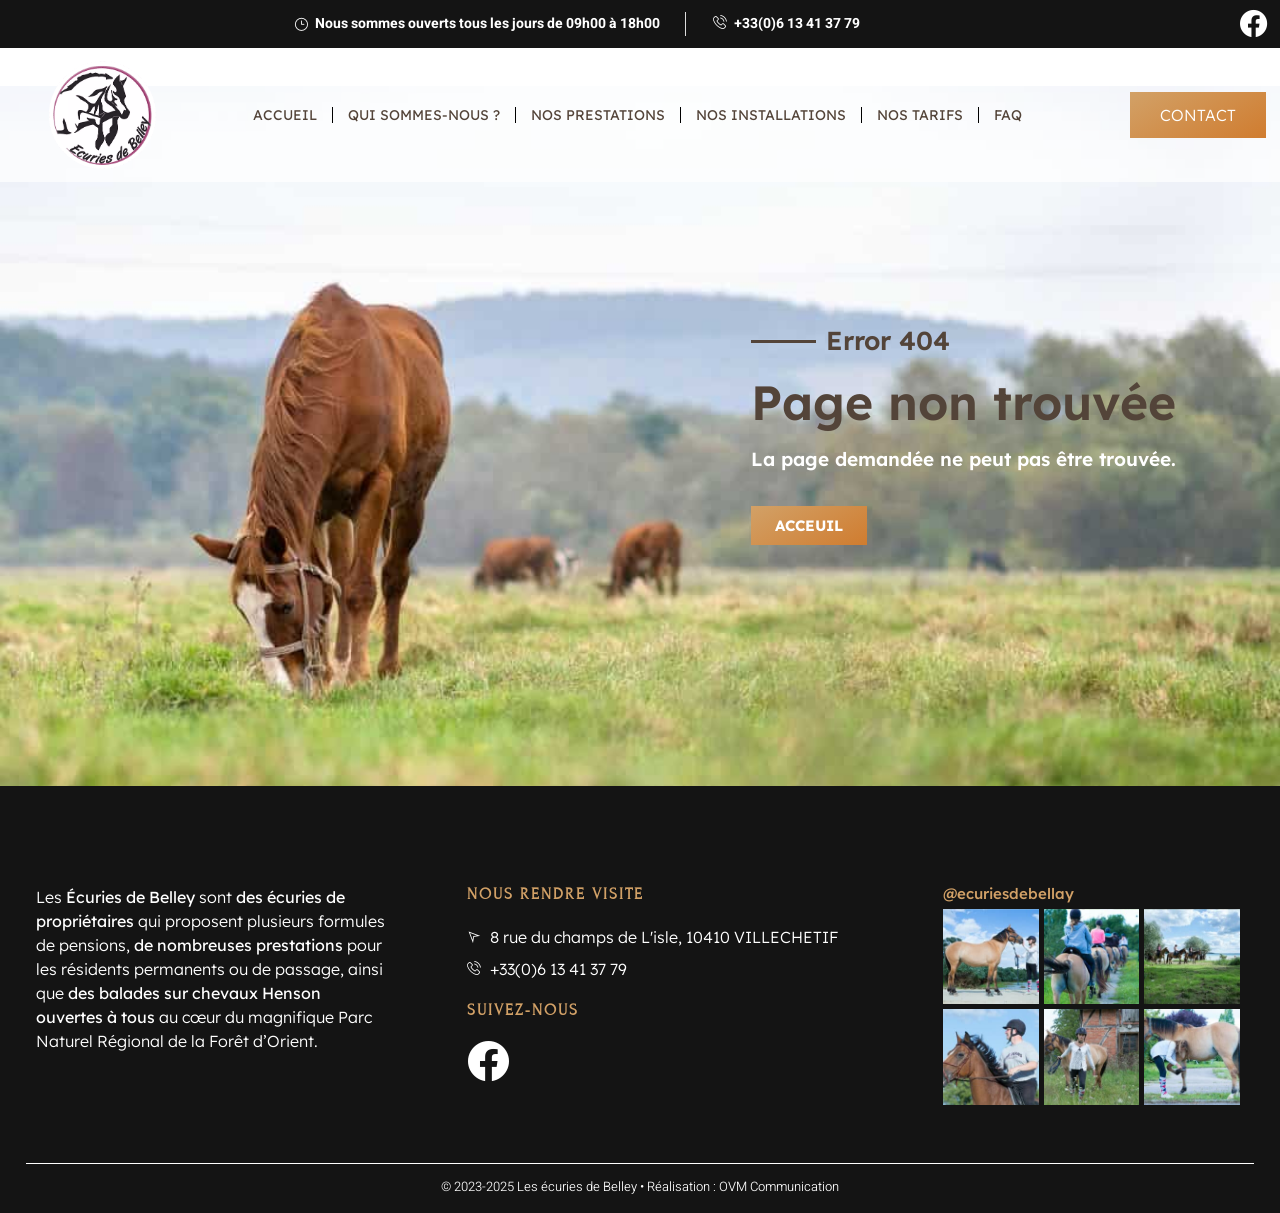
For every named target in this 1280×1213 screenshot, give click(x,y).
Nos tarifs (920, 115)
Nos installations (771, 115)
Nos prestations (598, 115)
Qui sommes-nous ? (424, 115)
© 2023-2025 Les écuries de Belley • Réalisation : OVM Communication (640, 1162)
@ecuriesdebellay (1008, 893)
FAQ (1008, 115)
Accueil (285, 115)
